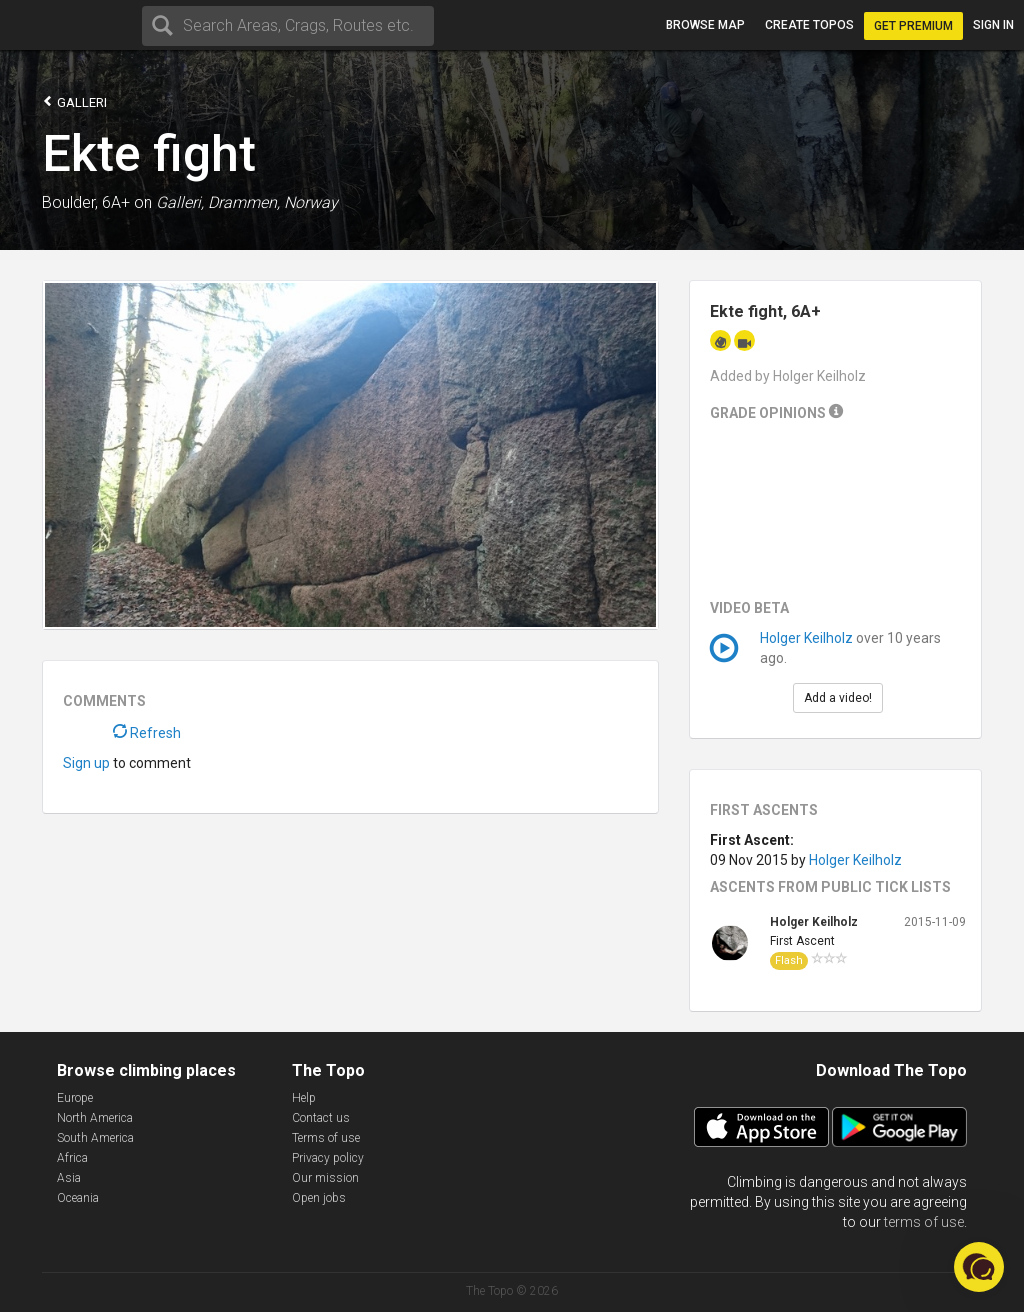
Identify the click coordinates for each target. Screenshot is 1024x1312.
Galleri (74, 101)
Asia (69, 1178)
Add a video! (838, 698)
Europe (75, 1098)
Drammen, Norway (273, 202)
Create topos (809, 25)
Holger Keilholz (806, 638)
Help (304, 1098)
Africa (72, 1158)
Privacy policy (328, 1158)
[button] (979, 1267)
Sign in (993, 25)
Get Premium (913, 26)
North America (95, 1118)
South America (95, 1138)
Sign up (86, 763)
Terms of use (326, 1138)
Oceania (78, 1198)
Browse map (705, 25)
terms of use (924, 1222)
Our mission (325, 1178)
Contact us (321, 1118)
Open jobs (319, 1198)
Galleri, (180, 202)
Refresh (147, 733)
